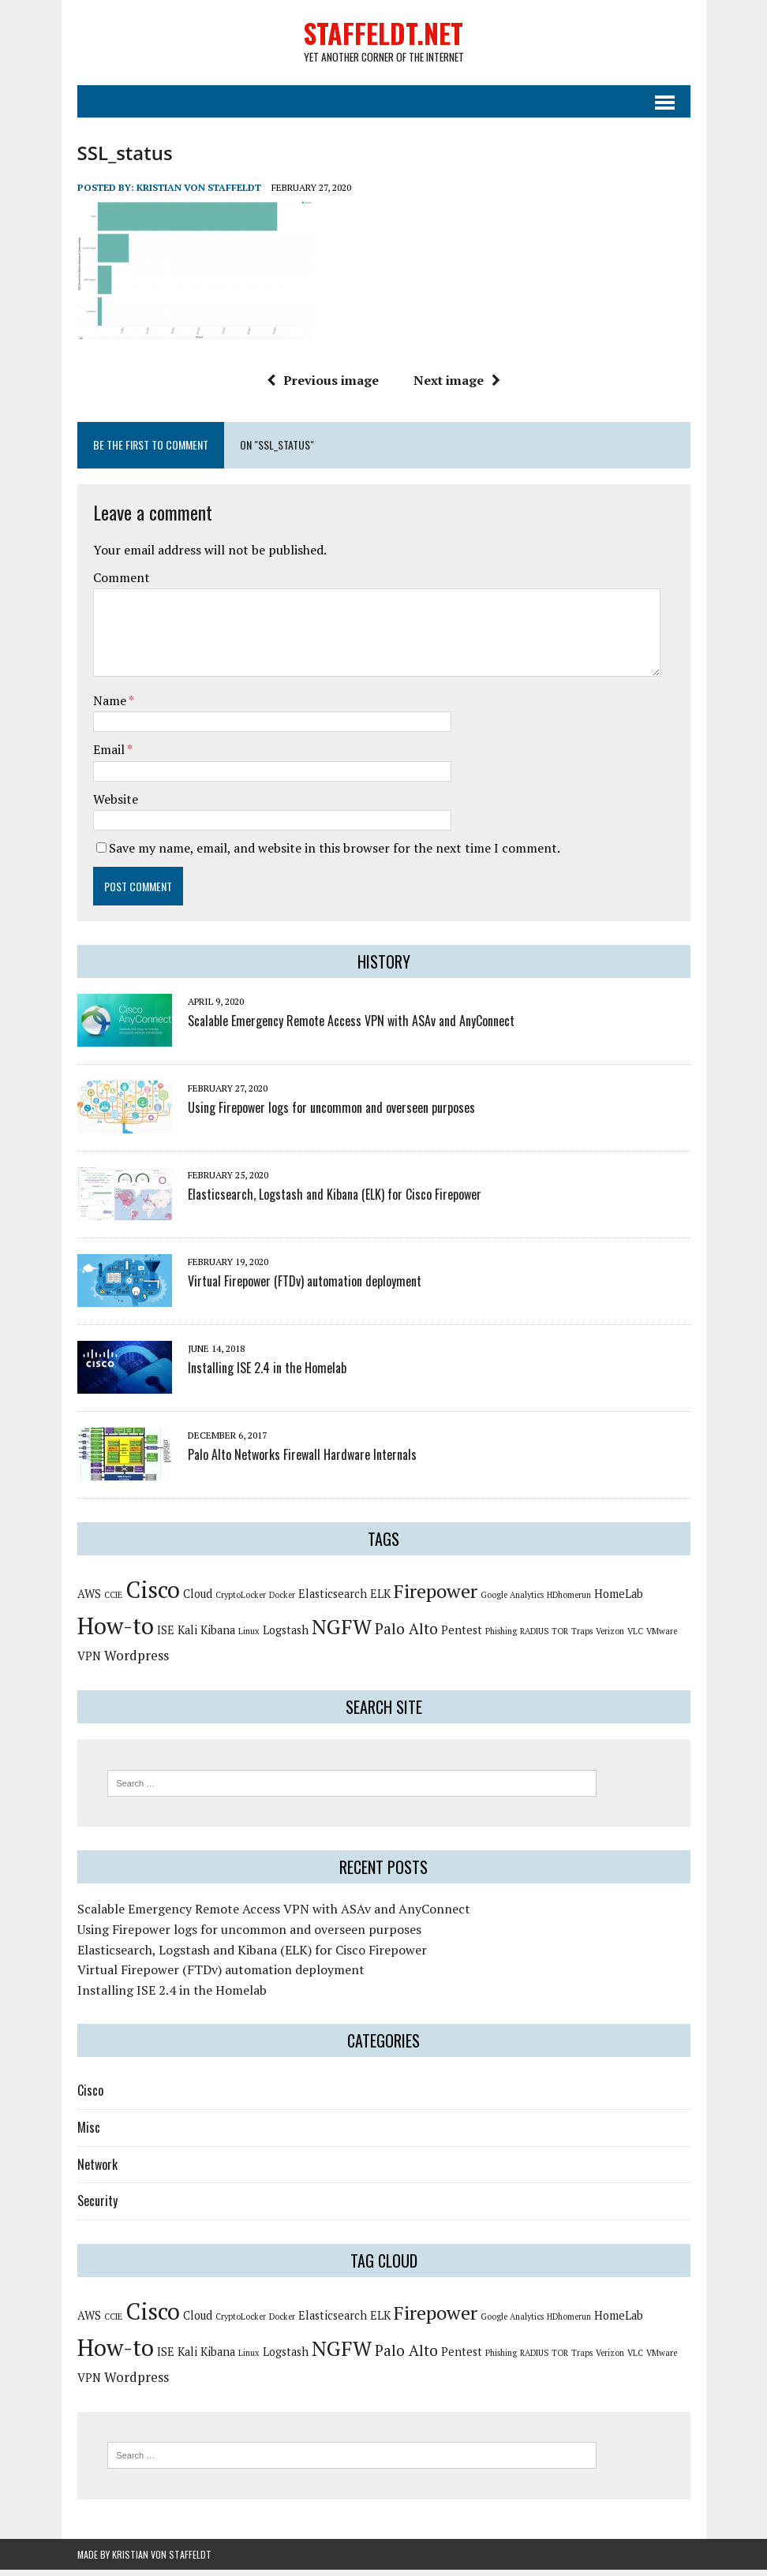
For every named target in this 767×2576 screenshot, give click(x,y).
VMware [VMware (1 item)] (661, 1637)
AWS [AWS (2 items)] (89, 1599)
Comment (121, 583)
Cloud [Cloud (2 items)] (197, 1599)
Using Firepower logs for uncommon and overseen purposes (331, 1113)
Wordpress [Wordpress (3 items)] (136, 1661)
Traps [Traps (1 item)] (582, 1637)
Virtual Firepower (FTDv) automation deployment (304, 1287)
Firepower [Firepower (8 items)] (435, 1597)
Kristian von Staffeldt (199, 193)
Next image (456, 386)
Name (111, 706)
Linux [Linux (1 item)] (249, 1637)
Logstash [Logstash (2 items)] (286, 1636)
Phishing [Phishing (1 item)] (501, 1637)
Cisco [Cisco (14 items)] (152, 1596)
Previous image (323, 386)
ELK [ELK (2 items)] (380, 1599)
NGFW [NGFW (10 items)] (342, 1632)
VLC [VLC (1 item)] (635, 1637)
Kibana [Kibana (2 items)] (217, 1636)
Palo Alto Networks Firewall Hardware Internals (302, 1460)
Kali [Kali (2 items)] (187, 1636)
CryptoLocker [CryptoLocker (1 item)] (240, 1601)
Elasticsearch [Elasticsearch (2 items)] (332, 1599)
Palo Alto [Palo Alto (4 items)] (406, 1635)
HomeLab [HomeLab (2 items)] (618, 1599)
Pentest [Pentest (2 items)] (461, 1636)
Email (110, 755)
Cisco (90, 2096)
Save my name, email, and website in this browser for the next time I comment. (334, 854)
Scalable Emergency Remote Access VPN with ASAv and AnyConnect (351, 1026)
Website (115, 804)
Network (97, 2169)
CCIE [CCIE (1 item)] (113, 1601)
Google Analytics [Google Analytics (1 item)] (512, 1601)
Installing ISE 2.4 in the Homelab (267, 1374)
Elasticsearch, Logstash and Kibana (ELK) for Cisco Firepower (334, 1200)
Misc (88, 2133)
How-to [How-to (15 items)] (115, 1632)
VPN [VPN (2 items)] (89, 1662)
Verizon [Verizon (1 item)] (610, 1637)
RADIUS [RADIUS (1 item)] (534, 1637)
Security (97, 2206)
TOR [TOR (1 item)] (560, 1637)
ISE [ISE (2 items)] (165, 1636)
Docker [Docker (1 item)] (282, 1601)
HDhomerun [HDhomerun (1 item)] (569, 1601)
